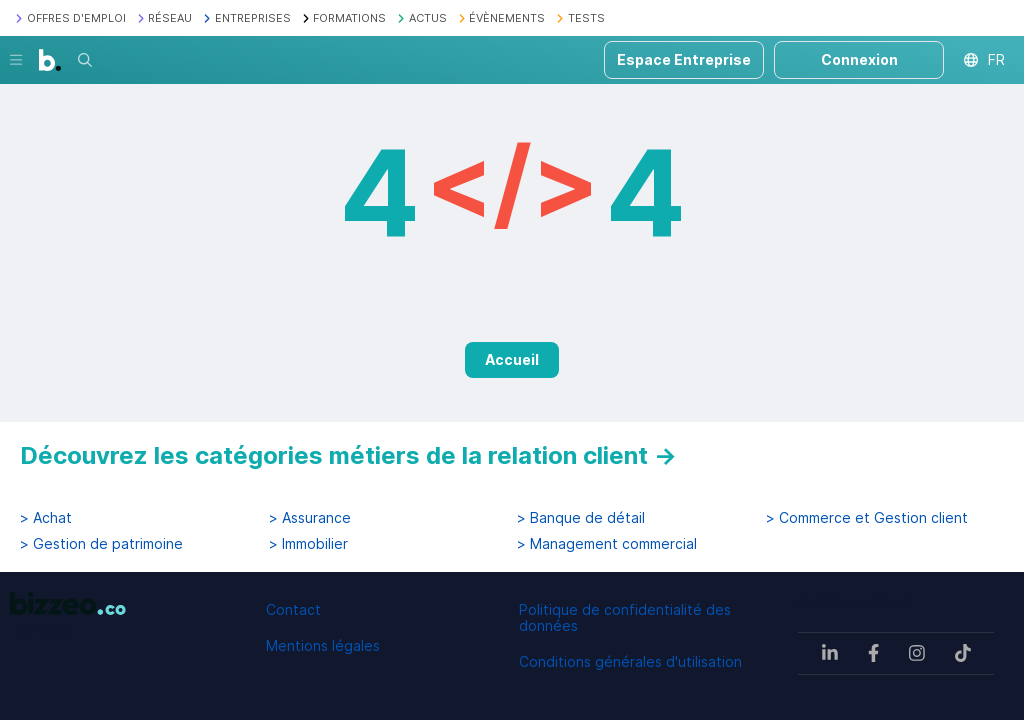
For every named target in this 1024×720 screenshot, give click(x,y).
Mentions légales (323, 645)
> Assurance (310, 518)
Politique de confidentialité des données (625, 617)
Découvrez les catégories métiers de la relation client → (348, 455)
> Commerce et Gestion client (867, 518)
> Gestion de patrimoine (101, 544)
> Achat (46, 518)
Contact (293, 609)
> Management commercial (607, 544)
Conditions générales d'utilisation (630, 661)
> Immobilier (308, 544)
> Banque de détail (581, 518)
